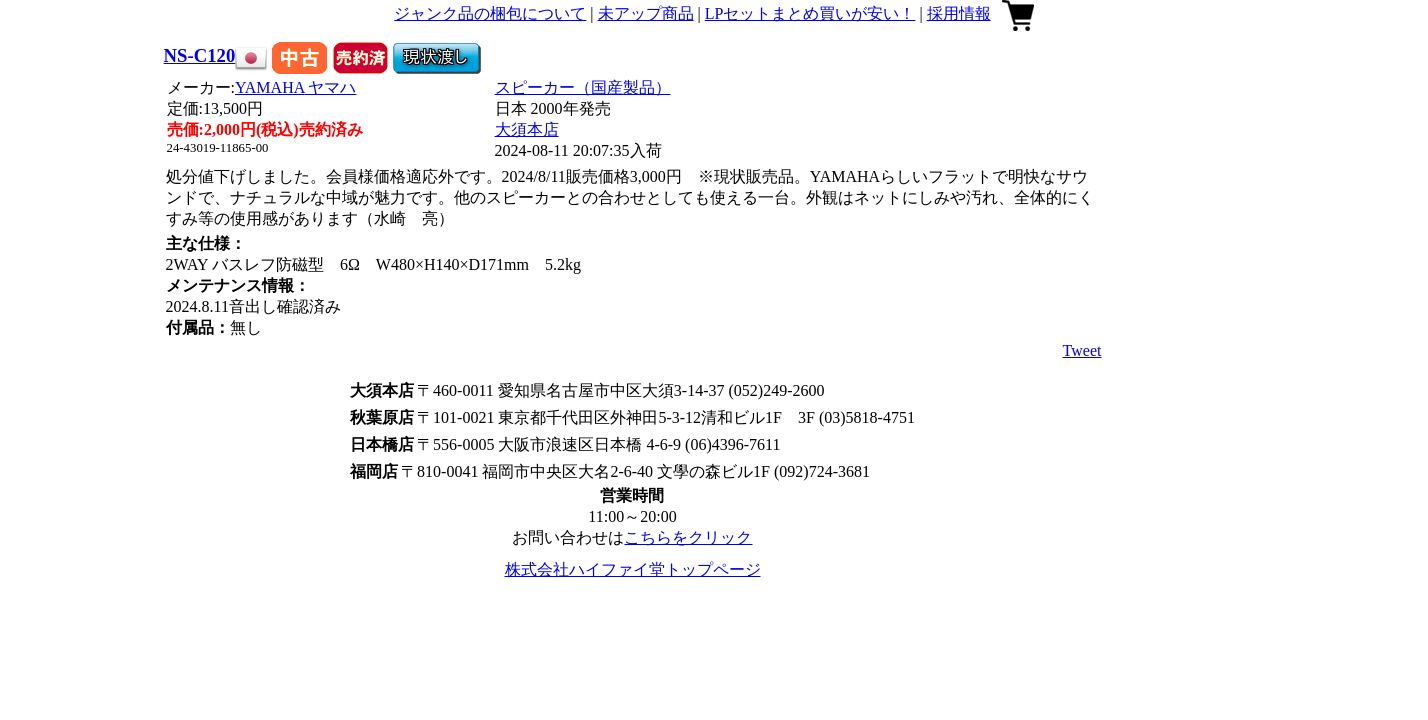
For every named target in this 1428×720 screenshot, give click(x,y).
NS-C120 (200, 55)
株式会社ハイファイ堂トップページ (633, 569)
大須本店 (527, 129)
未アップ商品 (646, 13)
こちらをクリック (688, 537)
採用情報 (959, 13)
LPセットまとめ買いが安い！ (810, 13)
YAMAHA (295, 87)
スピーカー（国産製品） (583, 87)
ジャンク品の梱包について (490, 13)
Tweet (1082, 350)
